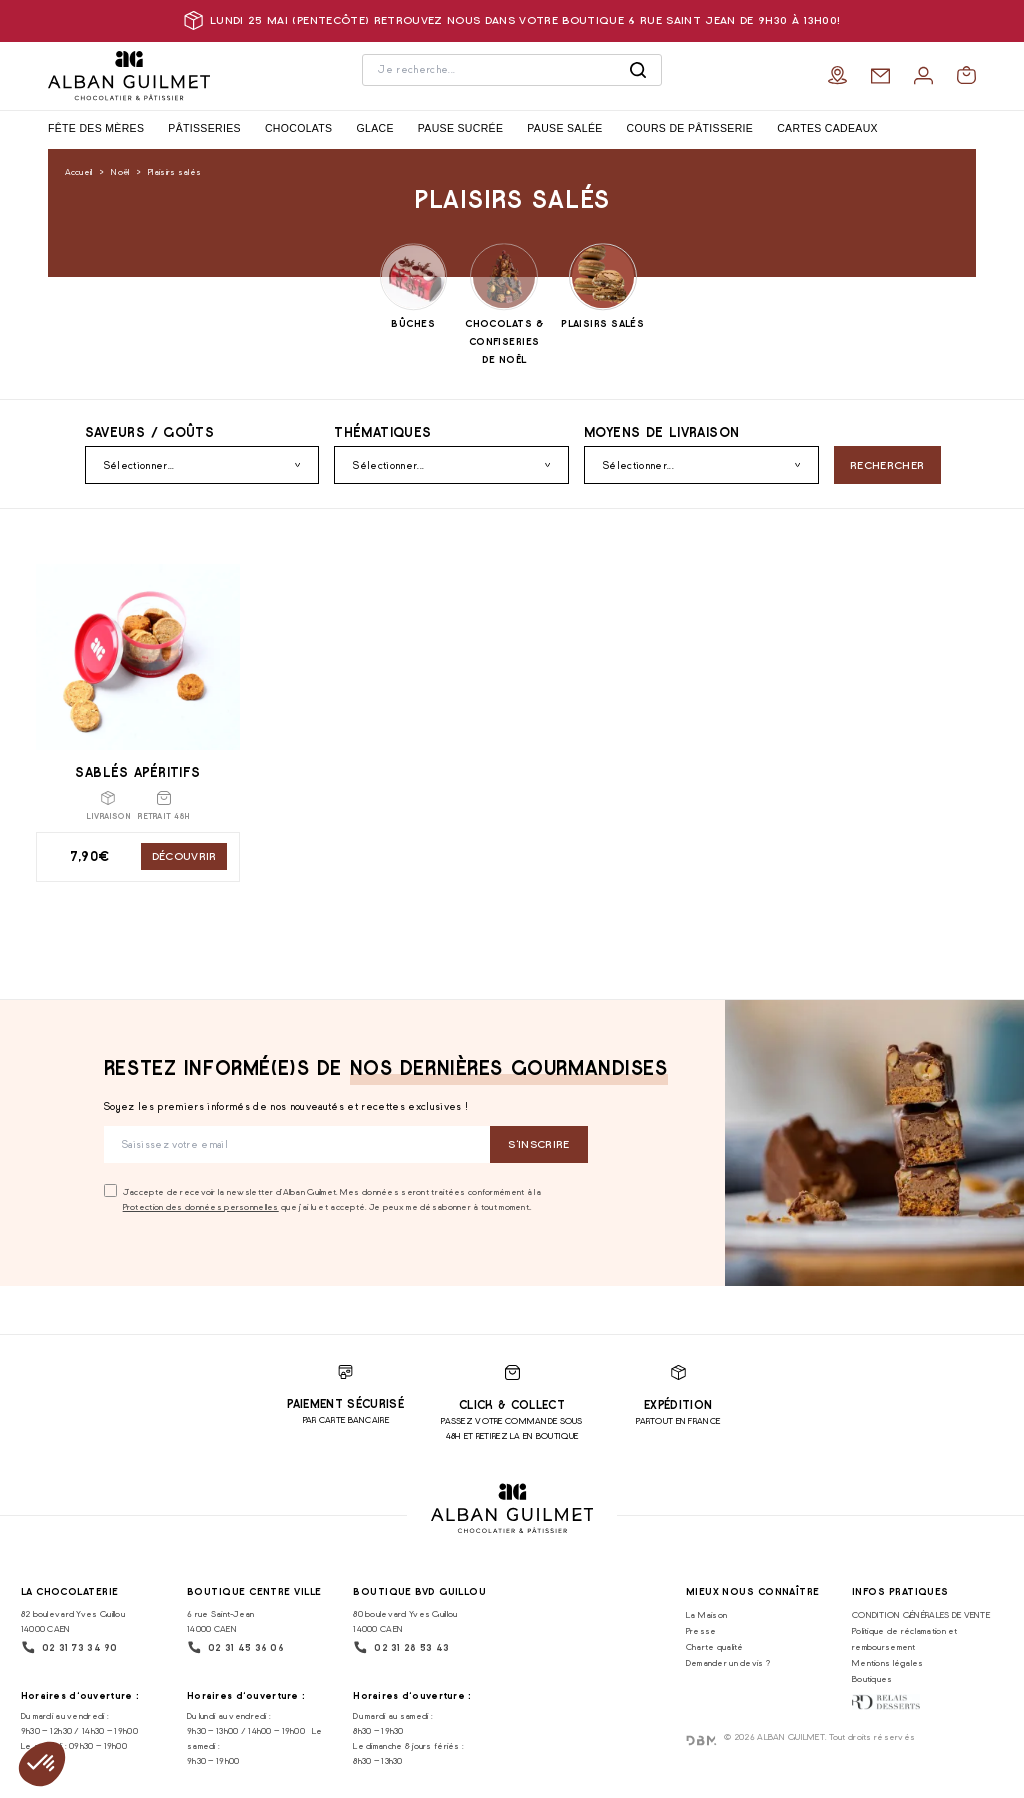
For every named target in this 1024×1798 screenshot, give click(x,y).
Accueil (79, 171)
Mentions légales (888, 1662)
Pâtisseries (204, 128)
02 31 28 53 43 (401, 1647)
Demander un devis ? (728, 1662)
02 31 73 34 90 (69, 1647)
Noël (120, 171)
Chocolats (299, 128)
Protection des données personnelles (201, 1206)
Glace (374, 128)
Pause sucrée (461, 128)
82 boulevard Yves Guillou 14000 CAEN (73, 1621)
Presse (701, 1630)
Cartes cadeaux (827, 128)
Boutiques (872, 1678)
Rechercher (887, 465)
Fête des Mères (96, 128)
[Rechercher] (638, 70)
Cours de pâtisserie (690, 128)
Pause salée (564, 128)
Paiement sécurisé (345, 1404)
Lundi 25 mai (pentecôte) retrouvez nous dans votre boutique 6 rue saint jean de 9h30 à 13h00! (512, 20)
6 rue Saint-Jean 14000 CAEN (221, 1621)
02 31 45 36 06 (235, 1647)
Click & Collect (512, 1405)
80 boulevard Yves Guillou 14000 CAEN (405, 1621)
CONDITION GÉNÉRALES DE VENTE (921, 1614)
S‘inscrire (538, 1144)
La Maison (707, 1614)
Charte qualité (715, 1646)
